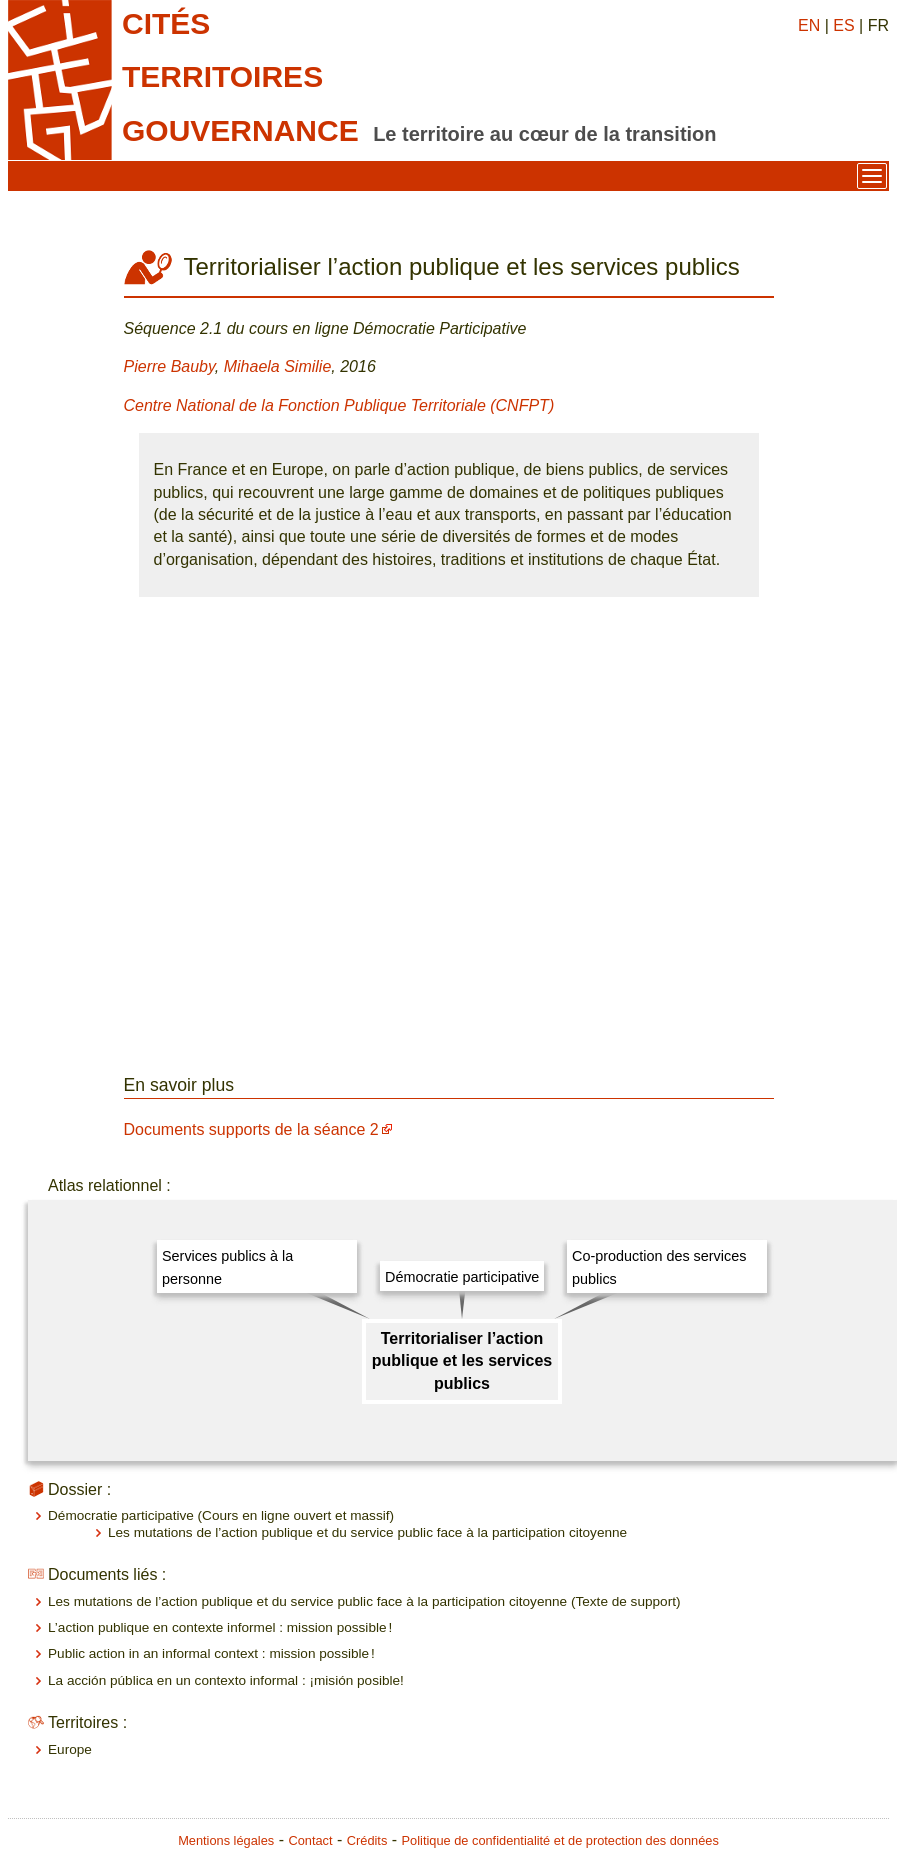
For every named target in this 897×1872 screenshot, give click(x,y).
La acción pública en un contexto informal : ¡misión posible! (226, 1680)
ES (843, 25)
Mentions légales (226, 1840)
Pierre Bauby (169, 366)
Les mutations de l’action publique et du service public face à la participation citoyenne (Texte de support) (364, 1601)
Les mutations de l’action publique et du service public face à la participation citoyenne (367, 1532)
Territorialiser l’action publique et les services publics (462, 1361)
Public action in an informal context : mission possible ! (211, 1653)
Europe (70, 1749)
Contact (310, 1840)
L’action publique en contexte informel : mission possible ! (220, 1627)
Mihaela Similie (278, 366)
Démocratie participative (462, 1277)
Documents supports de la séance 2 (251, 1129)
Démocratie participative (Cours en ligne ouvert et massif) (221, 1515)
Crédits (367, 1840)
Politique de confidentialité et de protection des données (560, 1840)
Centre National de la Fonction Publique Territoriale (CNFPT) (339, 405)
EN (809, 25)
